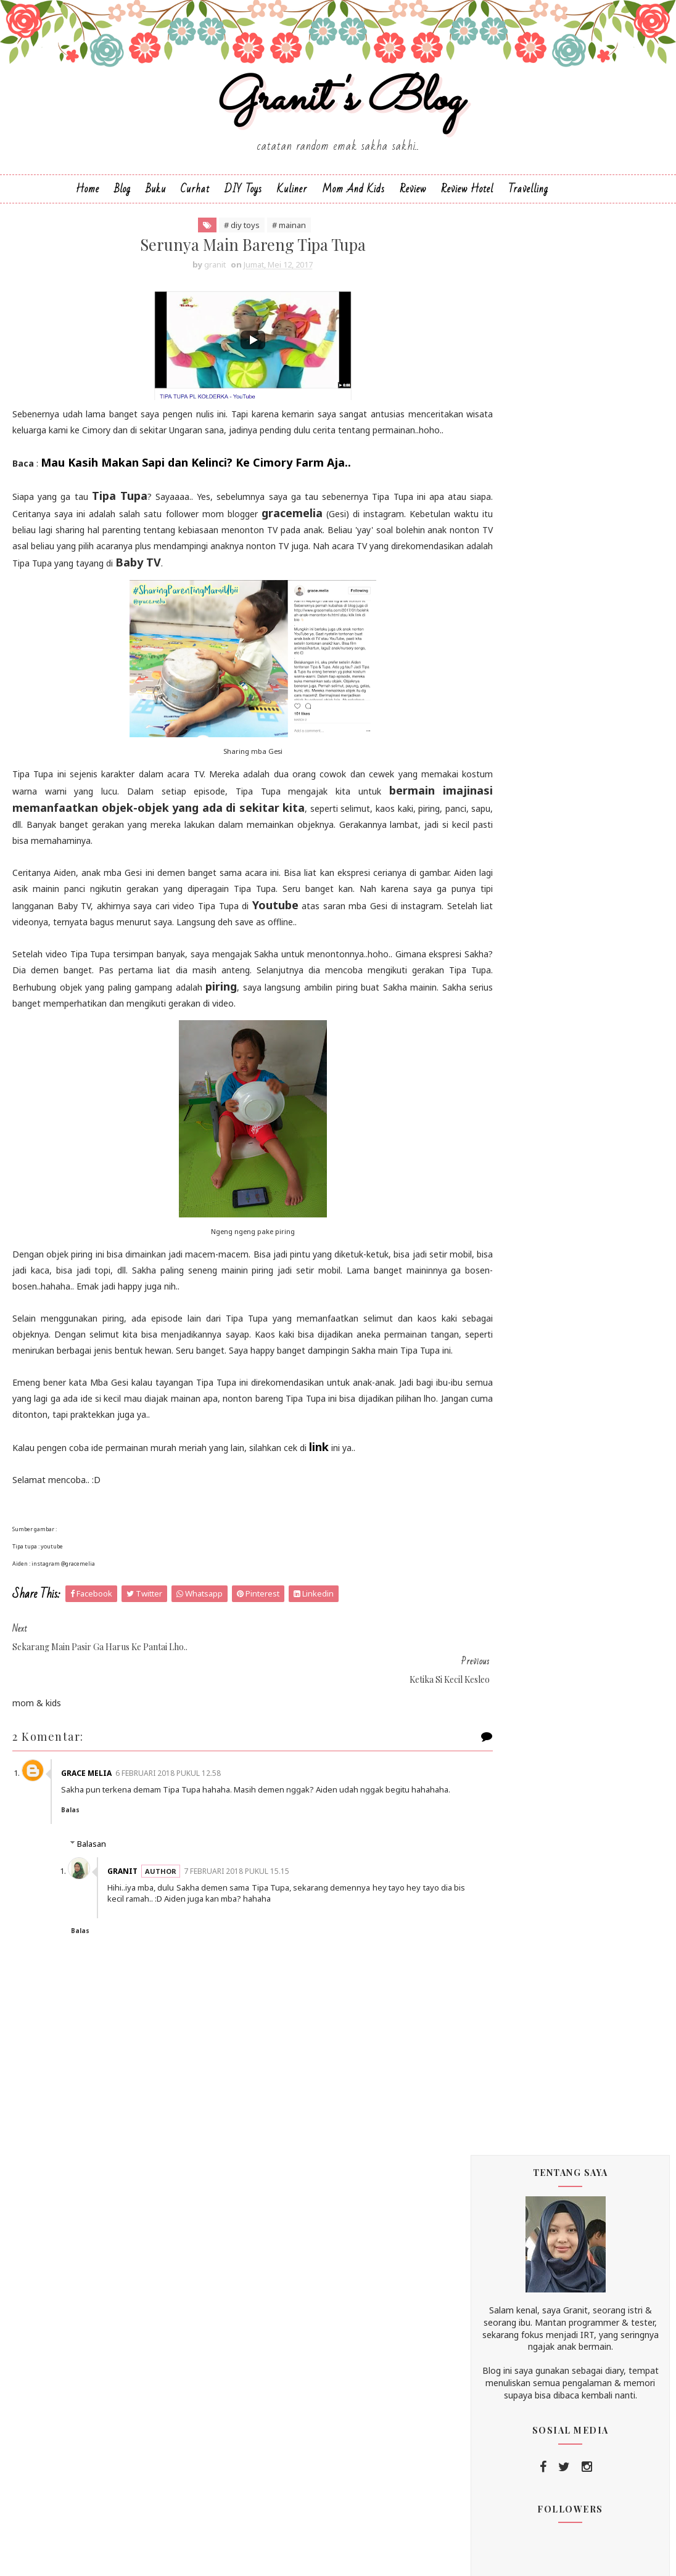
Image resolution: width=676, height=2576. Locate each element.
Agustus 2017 (535, 977)
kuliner (500, 1821)
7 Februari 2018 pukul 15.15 (244, 1903)
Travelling (528, 206)
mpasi (588, 1846)
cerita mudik (512, 1745)
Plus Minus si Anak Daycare (555, 1237)
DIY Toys (243, 206)
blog (496, 1720)
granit (130, 1903)
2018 (505, 906)
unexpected (576, 1998)
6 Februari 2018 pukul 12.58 (176, 1794)
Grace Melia (94, 1794)
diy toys (503, 1796)
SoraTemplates (288, 2556)
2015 (505, 1325)
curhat (586, 1745)
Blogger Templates (427, 2556)
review (583, 1897)
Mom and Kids (353, 206)
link (319, 1500)
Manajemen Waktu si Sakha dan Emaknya (563, 1117)
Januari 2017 (533, 1296)
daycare (503, 1771)
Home (87, 206)
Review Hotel (467, 206)
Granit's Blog (338, 113)
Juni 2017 (525, 1006)
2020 (505, 877)
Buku (156, 206)
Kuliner (292, 206)
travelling (597, 1973)
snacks (501, 1947)
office (498, 1872)
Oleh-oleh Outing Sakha (548, 1034)
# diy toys (217, 245)
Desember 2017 (540, 933)
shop (590, 1922)
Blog (122, 206)
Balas (78, 1842)
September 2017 (542, 962)
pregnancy (507, 1897)
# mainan (264, 245)
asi (493, 1695)
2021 (505, 862)
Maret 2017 (530, 1267)
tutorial (502, 1998)
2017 (505, 920)
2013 (505, 1354)
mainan (570, 1821)
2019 (505, 892)
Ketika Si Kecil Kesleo (542, 1189)
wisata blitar (582, 2023)
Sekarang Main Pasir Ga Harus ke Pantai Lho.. (578, 1146)
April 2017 (527, 1252)
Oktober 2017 (535, 948)
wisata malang (516, 2074)
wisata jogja (512, 2049)
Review (413, 206)
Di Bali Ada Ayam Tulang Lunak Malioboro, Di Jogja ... (562, 1087)
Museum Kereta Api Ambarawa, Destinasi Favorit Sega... (581, 1213)
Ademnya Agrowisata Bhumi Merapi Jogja (571, 1058)
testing (566, 1947)
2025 (505, 832)
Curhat (195, 206)
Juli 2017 (524, 992)
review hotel (512, 1922)
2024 (505, 847)
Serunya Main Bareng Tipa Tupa (563, 1170)
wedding (504, 2023)
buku (551, 1720)
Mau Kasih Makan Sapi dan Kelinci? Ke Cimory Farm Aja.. (196, 500)
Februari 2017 (535, 1281)
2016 (505, 1311)
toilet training (514, 1973)
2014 (505, 1340)
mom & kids (510, 1846)
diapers (570, 1771)
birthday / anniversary (579, 1695)
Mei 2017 (525, 1021)
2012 (505, 1369)
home (573, 1796)
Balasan (91, 1875)
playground (568, 1872)
